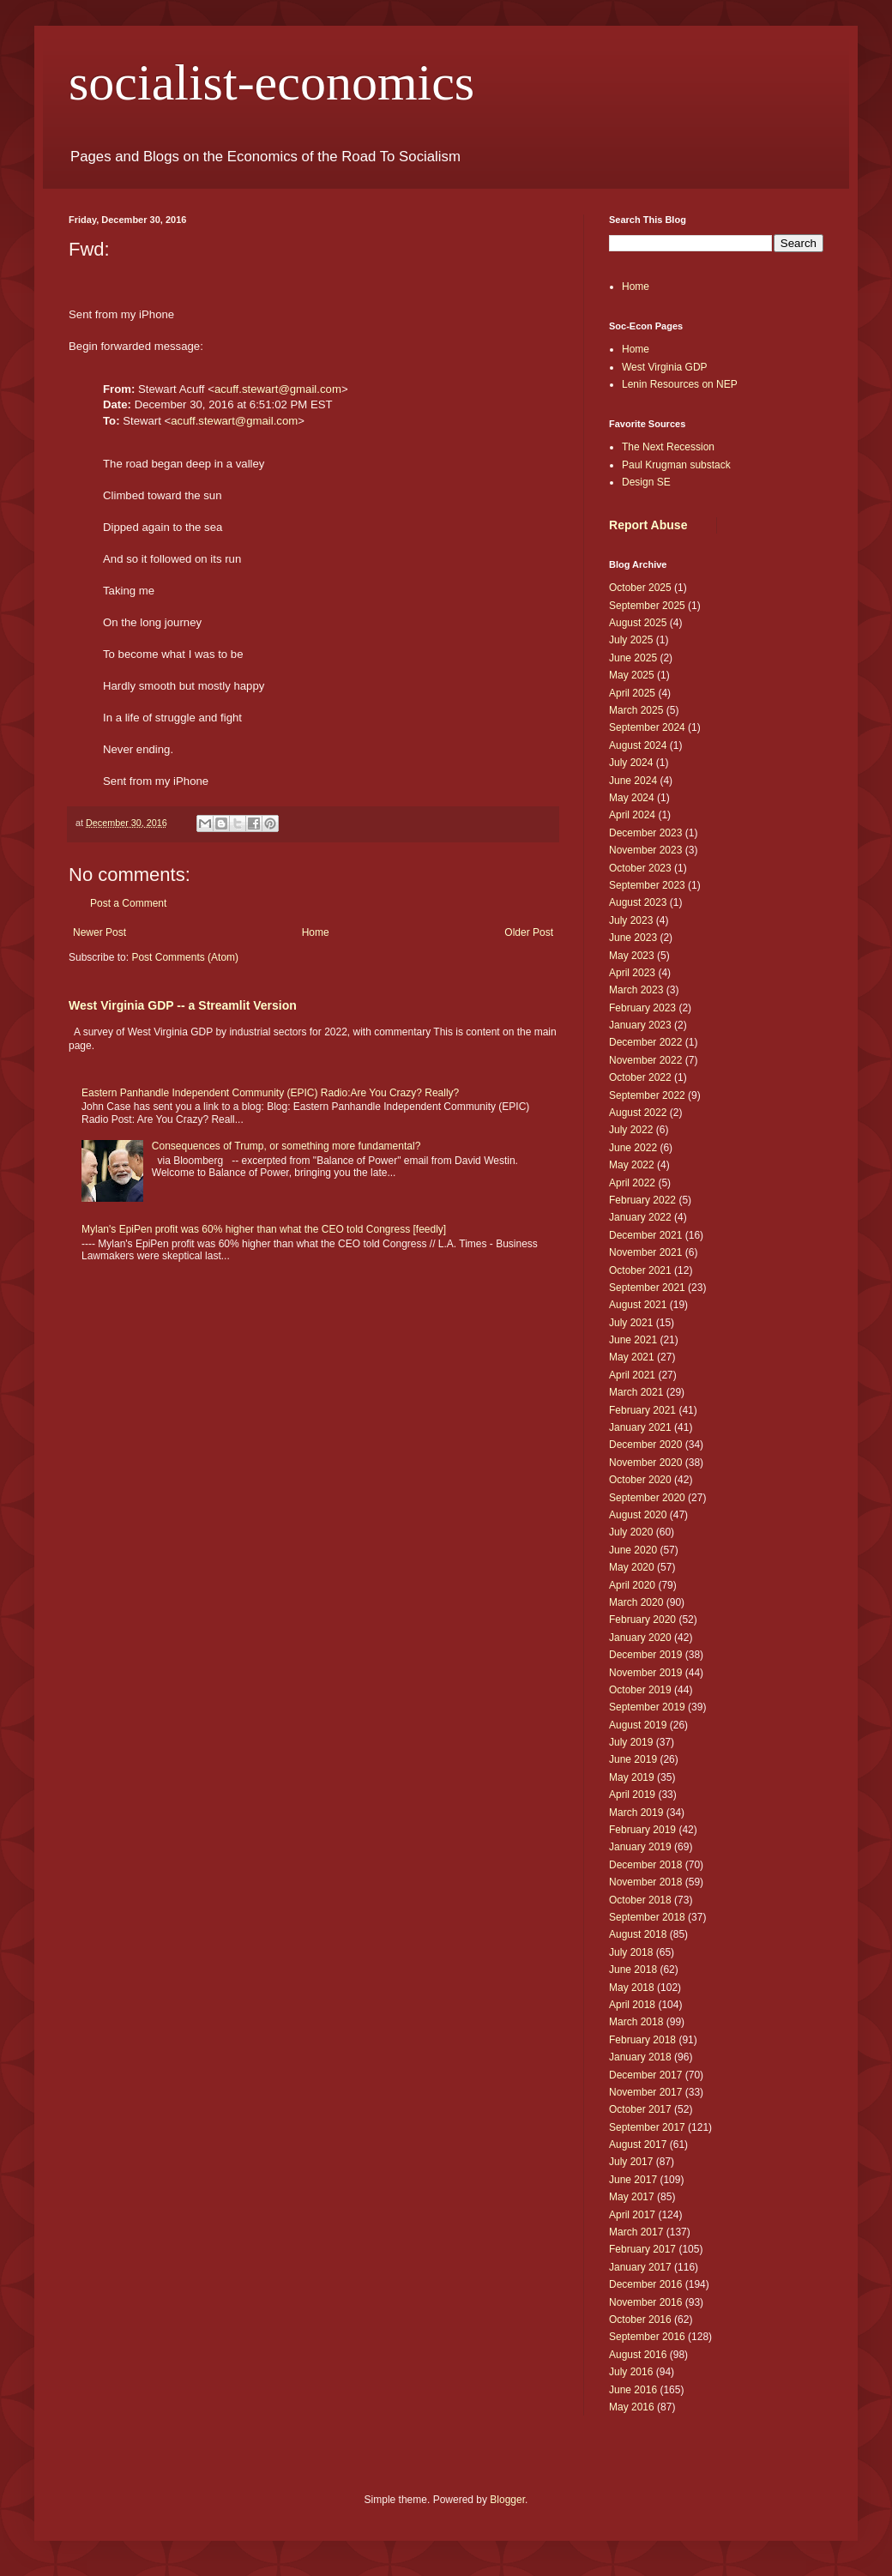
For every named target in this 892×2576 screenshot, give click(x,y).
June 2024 (633, 781)
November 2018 (645, 1882)
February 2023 (642, 1008)
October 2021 (640, 1270)
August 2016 (637, 2355)
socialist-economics (271, 82)
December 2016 (645, 2284)
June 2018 (633, 1970)
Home (315, 932)
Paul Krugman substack (676, 465)
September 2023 (647, 885)
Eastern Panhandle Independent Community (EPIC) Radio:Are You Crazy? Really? (270, 1093)
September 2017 (647, 2127)
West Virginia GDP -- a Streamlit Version (183, 1005)
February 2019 (642, 1830)
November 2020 (645, 1463)
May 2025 (631, 675)
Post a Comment (128, 903)
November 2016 (645, 2302)
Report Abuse (648, 525)
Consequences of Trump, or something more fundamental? (286, 1146)
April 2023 (632, 973)
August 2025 (637, 623)
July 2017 (631, 2162)
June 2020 (633, 1550)
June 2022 (633, 1148)
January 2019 (640, 1847)
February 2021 (642, 1410)
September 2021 (647, 1288)
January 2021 (640, 1427)
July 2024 (631, 763)
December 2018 (645, 1865)
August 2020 (637, 1515)
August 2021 (637, 1305)
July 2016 (631, 2372)
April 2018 (632, 2005)
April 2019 (632, 1795)
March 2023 (636, 990)
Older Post (528, 932)
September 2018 (647, 1917)
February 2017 (642, 2249)
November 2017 (645, 2092)
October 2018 (640, 1900)
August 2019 (637, 1725)
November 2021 (645, 1252)
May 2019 (631, 1777)
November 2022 (645, 1060)
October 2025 (640, 588)
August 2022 (637, 1113)
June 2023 (633, 938)
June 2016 (633, 2390)
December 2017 (645, 2075)
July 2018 (631, 1952)
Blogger (507, 2500)
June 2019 (633, 1759)
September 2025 (647, 606)
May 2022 (631, 1165)
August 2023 (637, 902)
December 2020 (645, 1445)
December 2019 (645, 1655)
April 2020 (632, 1585)
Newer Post (99, 932)
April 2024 (632, 815)
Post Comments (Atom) (184, 957)
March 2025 (636, 710)
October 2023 (640, 868)
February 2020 (642, 1620)
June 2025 (633, 658)
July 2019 (631, 1742)
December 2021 (645, 1235)
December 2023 (645, 833)
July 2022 (631, 1130)
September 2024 (647, 727)
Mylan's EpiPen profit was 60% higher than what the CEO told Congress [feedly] (263, 1229)
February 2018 (642, 2040)
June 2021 (633, 1340)
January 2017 (640, 2267)
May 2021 (631, 1357)
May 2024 (631, 798)
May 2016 (631, 2407)
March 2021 (636, 1392)
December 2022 (645, 1042)
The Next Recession (668, 447)
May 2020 (631, 1567)
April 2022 (632, 1183)
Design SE (646, 482)
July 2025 (631, 640)
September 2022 (647, 1095)
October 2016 (640, 2320)
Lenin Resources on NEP (680, 384)
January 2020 (640, 1638)
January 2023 (640, 1025)
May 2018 (631, 1988)
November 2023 (645, 850)
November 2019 (645, 1673)
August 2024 (637, 745)
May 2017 (631, 2197)
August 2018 (637, 1934)
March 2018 (636, 2022)
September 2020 (647, 1498)
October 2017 (640, 2109)
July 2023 (631, 920)
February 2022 (642, 1200)
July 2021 (631, 1323)
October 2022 (640, 1077)
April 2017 (632, 2215)
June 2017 (633, 2180)
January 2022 (640, 1217)
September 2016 (647, 2337)
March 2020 (636, 1602)
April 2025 (632, 693)
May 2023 (631, 956)
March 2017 (636, 2232)
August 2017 (637, 2145)
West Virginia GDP (665, 367)
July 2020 (631, 1532)
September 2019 (647, 1707)
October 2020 (640, 1480)
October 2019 (640, 1690)
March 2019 (636, 1813)
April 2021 (632, 1375)
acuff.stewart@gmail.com (277, 389)
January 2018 (640, 2057)
